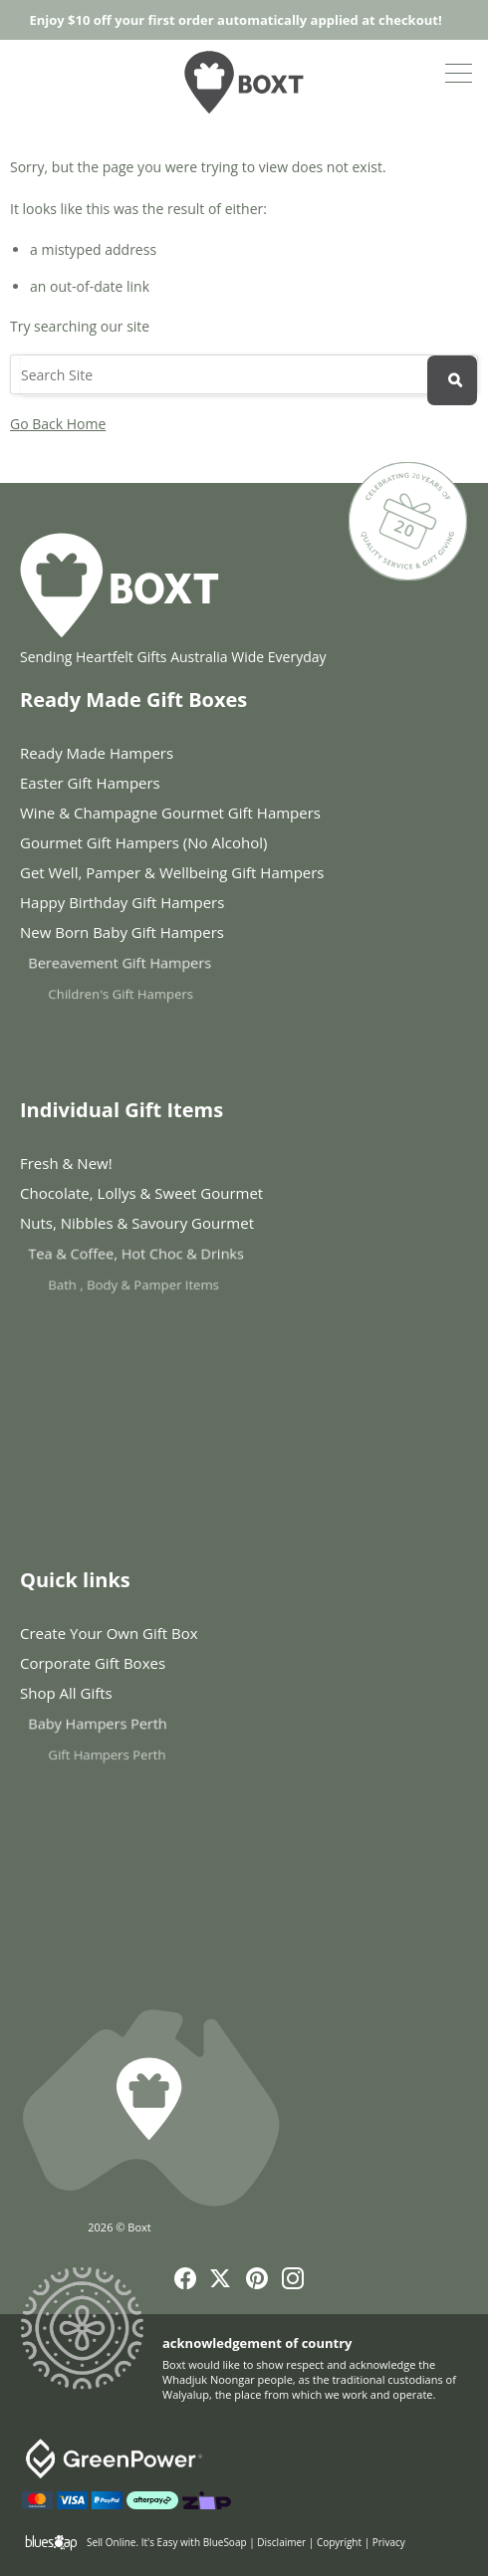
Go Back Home (58, 423)
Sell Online (111, 2542)
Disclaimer (281, 2542)
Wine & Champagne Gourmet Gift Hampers (170, 812)
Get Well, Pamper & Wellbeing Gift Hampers (172, 872)
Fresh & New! (66, 1163)
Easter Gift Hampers (90, 783)
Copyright (339, 2542)
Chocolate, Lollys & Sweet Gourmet (148, 1193)
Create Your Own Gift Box (109, 1633)
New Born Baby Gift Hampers (158, 936)
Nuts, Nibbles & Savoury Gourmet (169, 1227)
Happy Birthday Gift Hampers (130, 902)
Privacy (388, 2542)
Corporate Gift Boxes (102, 1663)
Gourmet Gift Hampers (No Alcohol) (143, 842)
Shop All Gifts (119, 1697)
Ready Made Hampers (96, 753)
